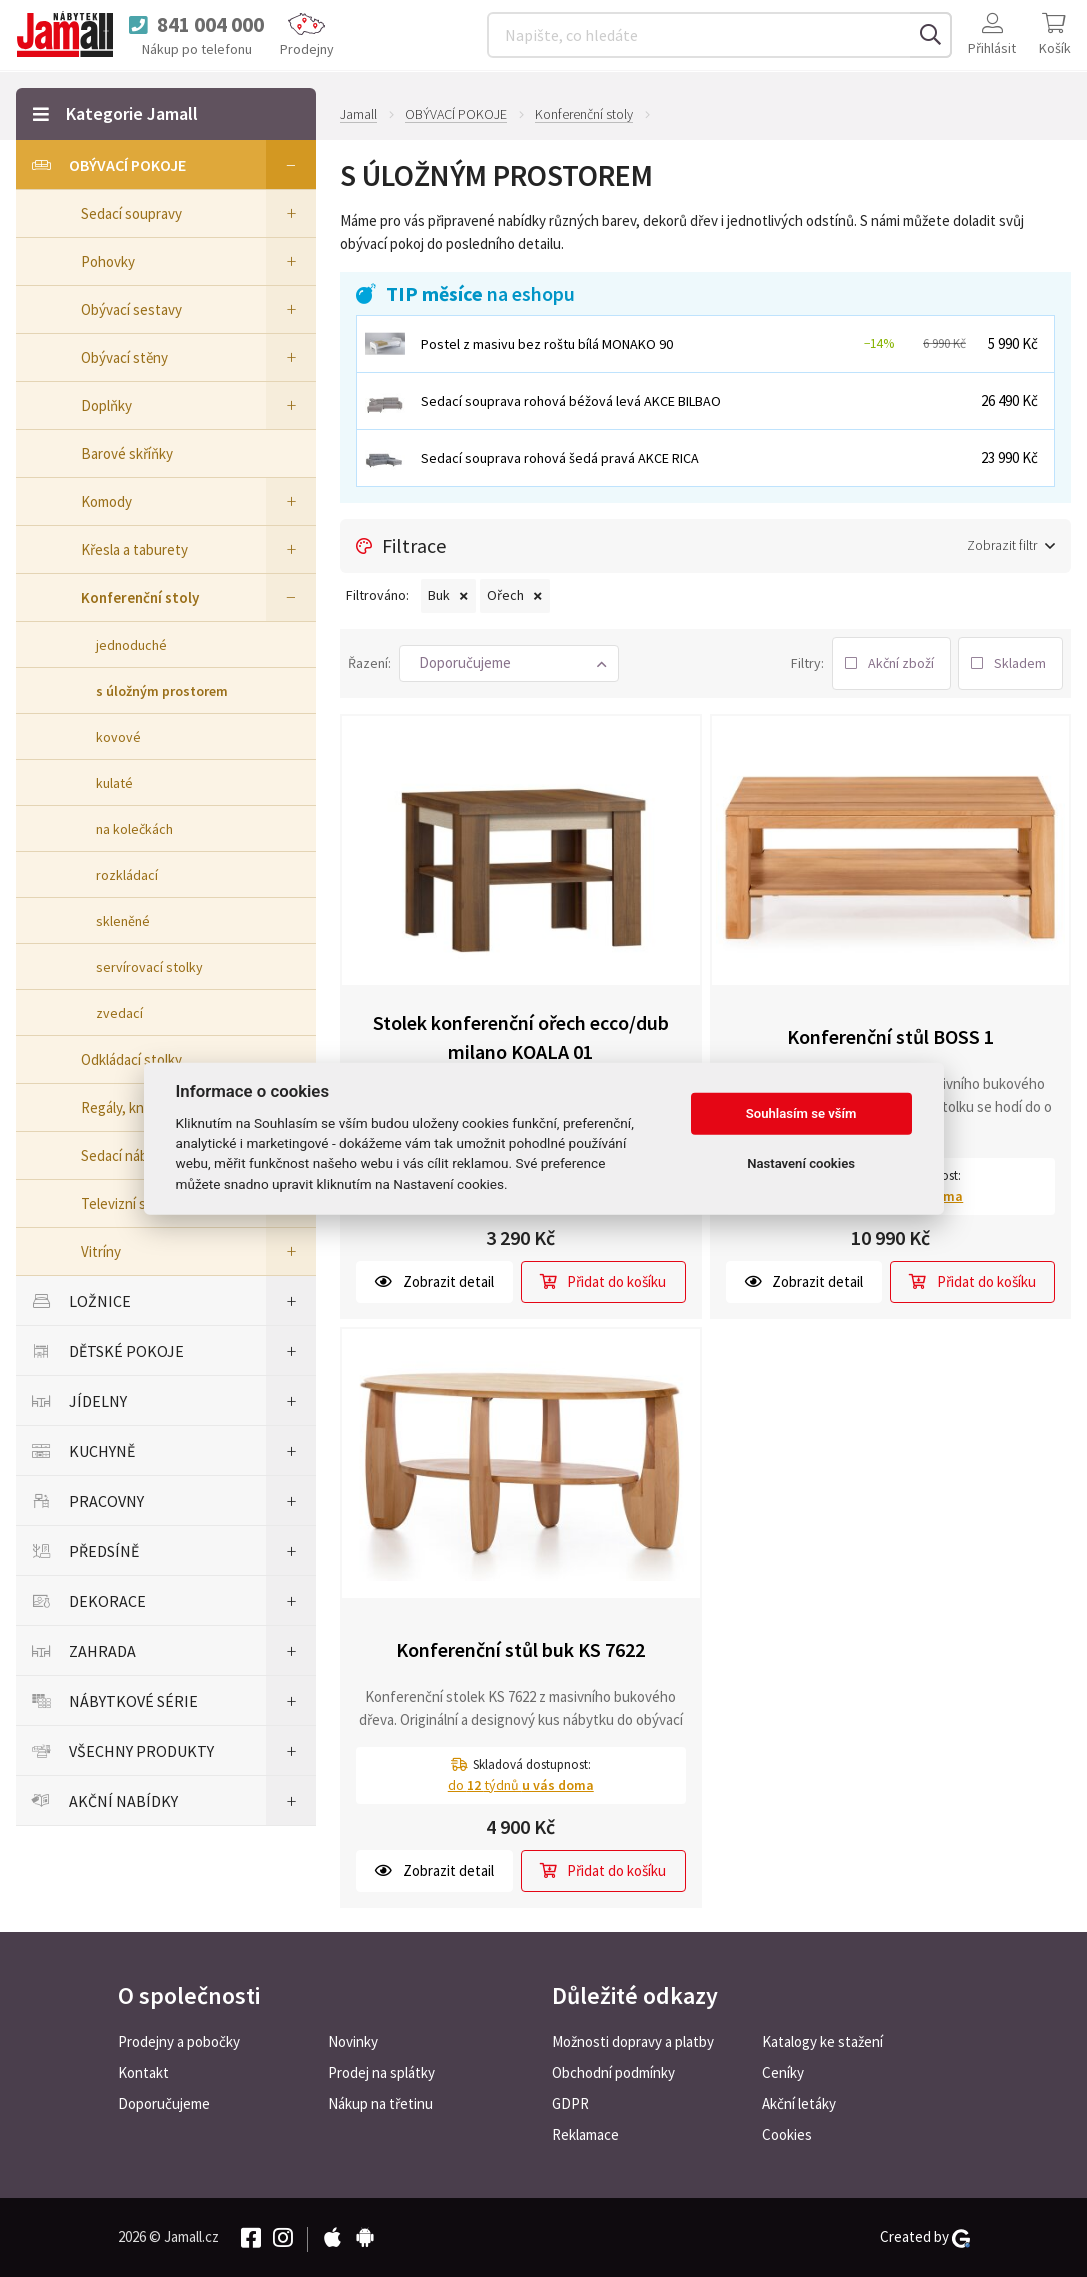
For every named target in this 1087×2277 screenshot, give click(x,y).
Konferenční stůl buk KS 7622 (520, 1649)
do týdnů (521, 1784)
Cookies (787, 2134)
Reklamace (585, 2134)
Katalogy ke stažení (822, 2041)
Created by (925, 2237)
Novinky (353, 2041)
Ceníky (783, 2072)
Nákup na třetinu (380, 2103)
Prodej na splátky (381, 2072)
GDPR (570, 2103)
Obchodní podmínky (613, 2072)
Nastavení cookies (801, 1163)
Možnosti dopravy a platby (633, 2041)
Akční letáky (799, 2103)
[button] (509, 663)
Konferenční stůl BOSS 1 (890, 1036)
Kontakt (143, 2072)
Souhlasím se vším (801, 1113)
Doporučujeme (164, 2103)
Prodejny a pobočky (179, 2041)
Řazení (368, 663)
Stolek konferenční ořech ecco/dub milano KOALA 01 (521, 1037)
